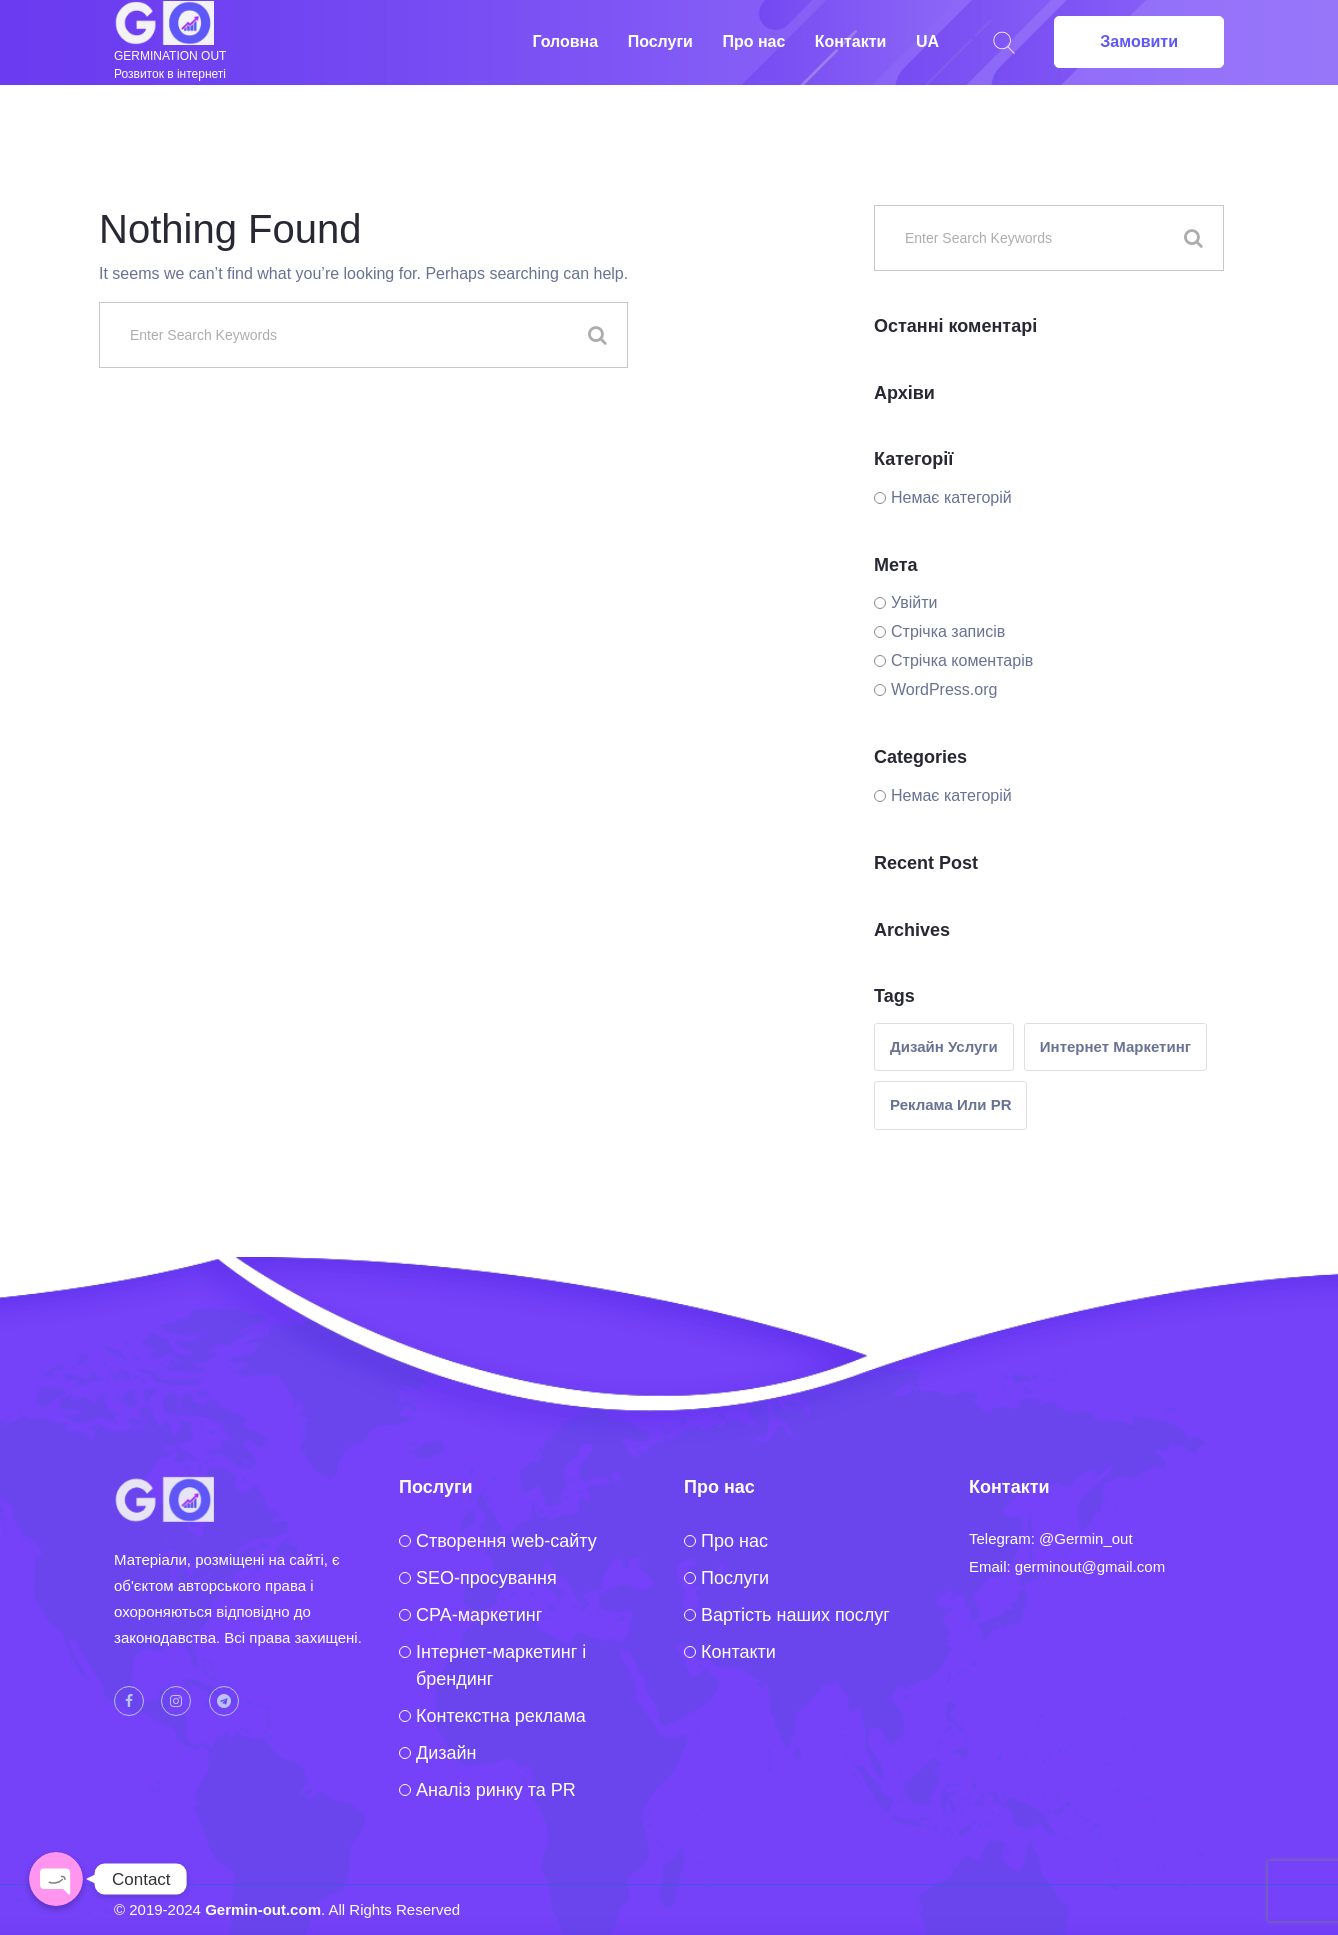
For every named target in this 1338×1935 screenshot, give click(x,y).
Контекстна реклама (501, 1716)
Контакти (851, 41)
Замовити (1139, 41)
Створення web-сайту (506, 1541)
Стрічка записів (948, 631)
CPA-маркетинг (479, 1615)
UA (927, 41)
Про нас (753, 41)
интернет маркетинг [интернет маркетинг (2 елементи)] (1115, 1046)
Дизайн (446, 1753)
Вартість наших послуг (795, 1615)
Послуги (660, 41)
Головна (565, 41)
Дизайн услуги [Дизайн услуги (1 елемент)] (944, 1046)
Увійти (914, 602)
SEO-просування (486, 1578)
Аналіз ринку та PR (496, 1790)
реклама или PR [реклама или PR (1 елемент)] (950, 1104)
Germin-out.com (263, 1909)
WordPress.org (944, 689)
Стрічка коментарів (962, 660)
